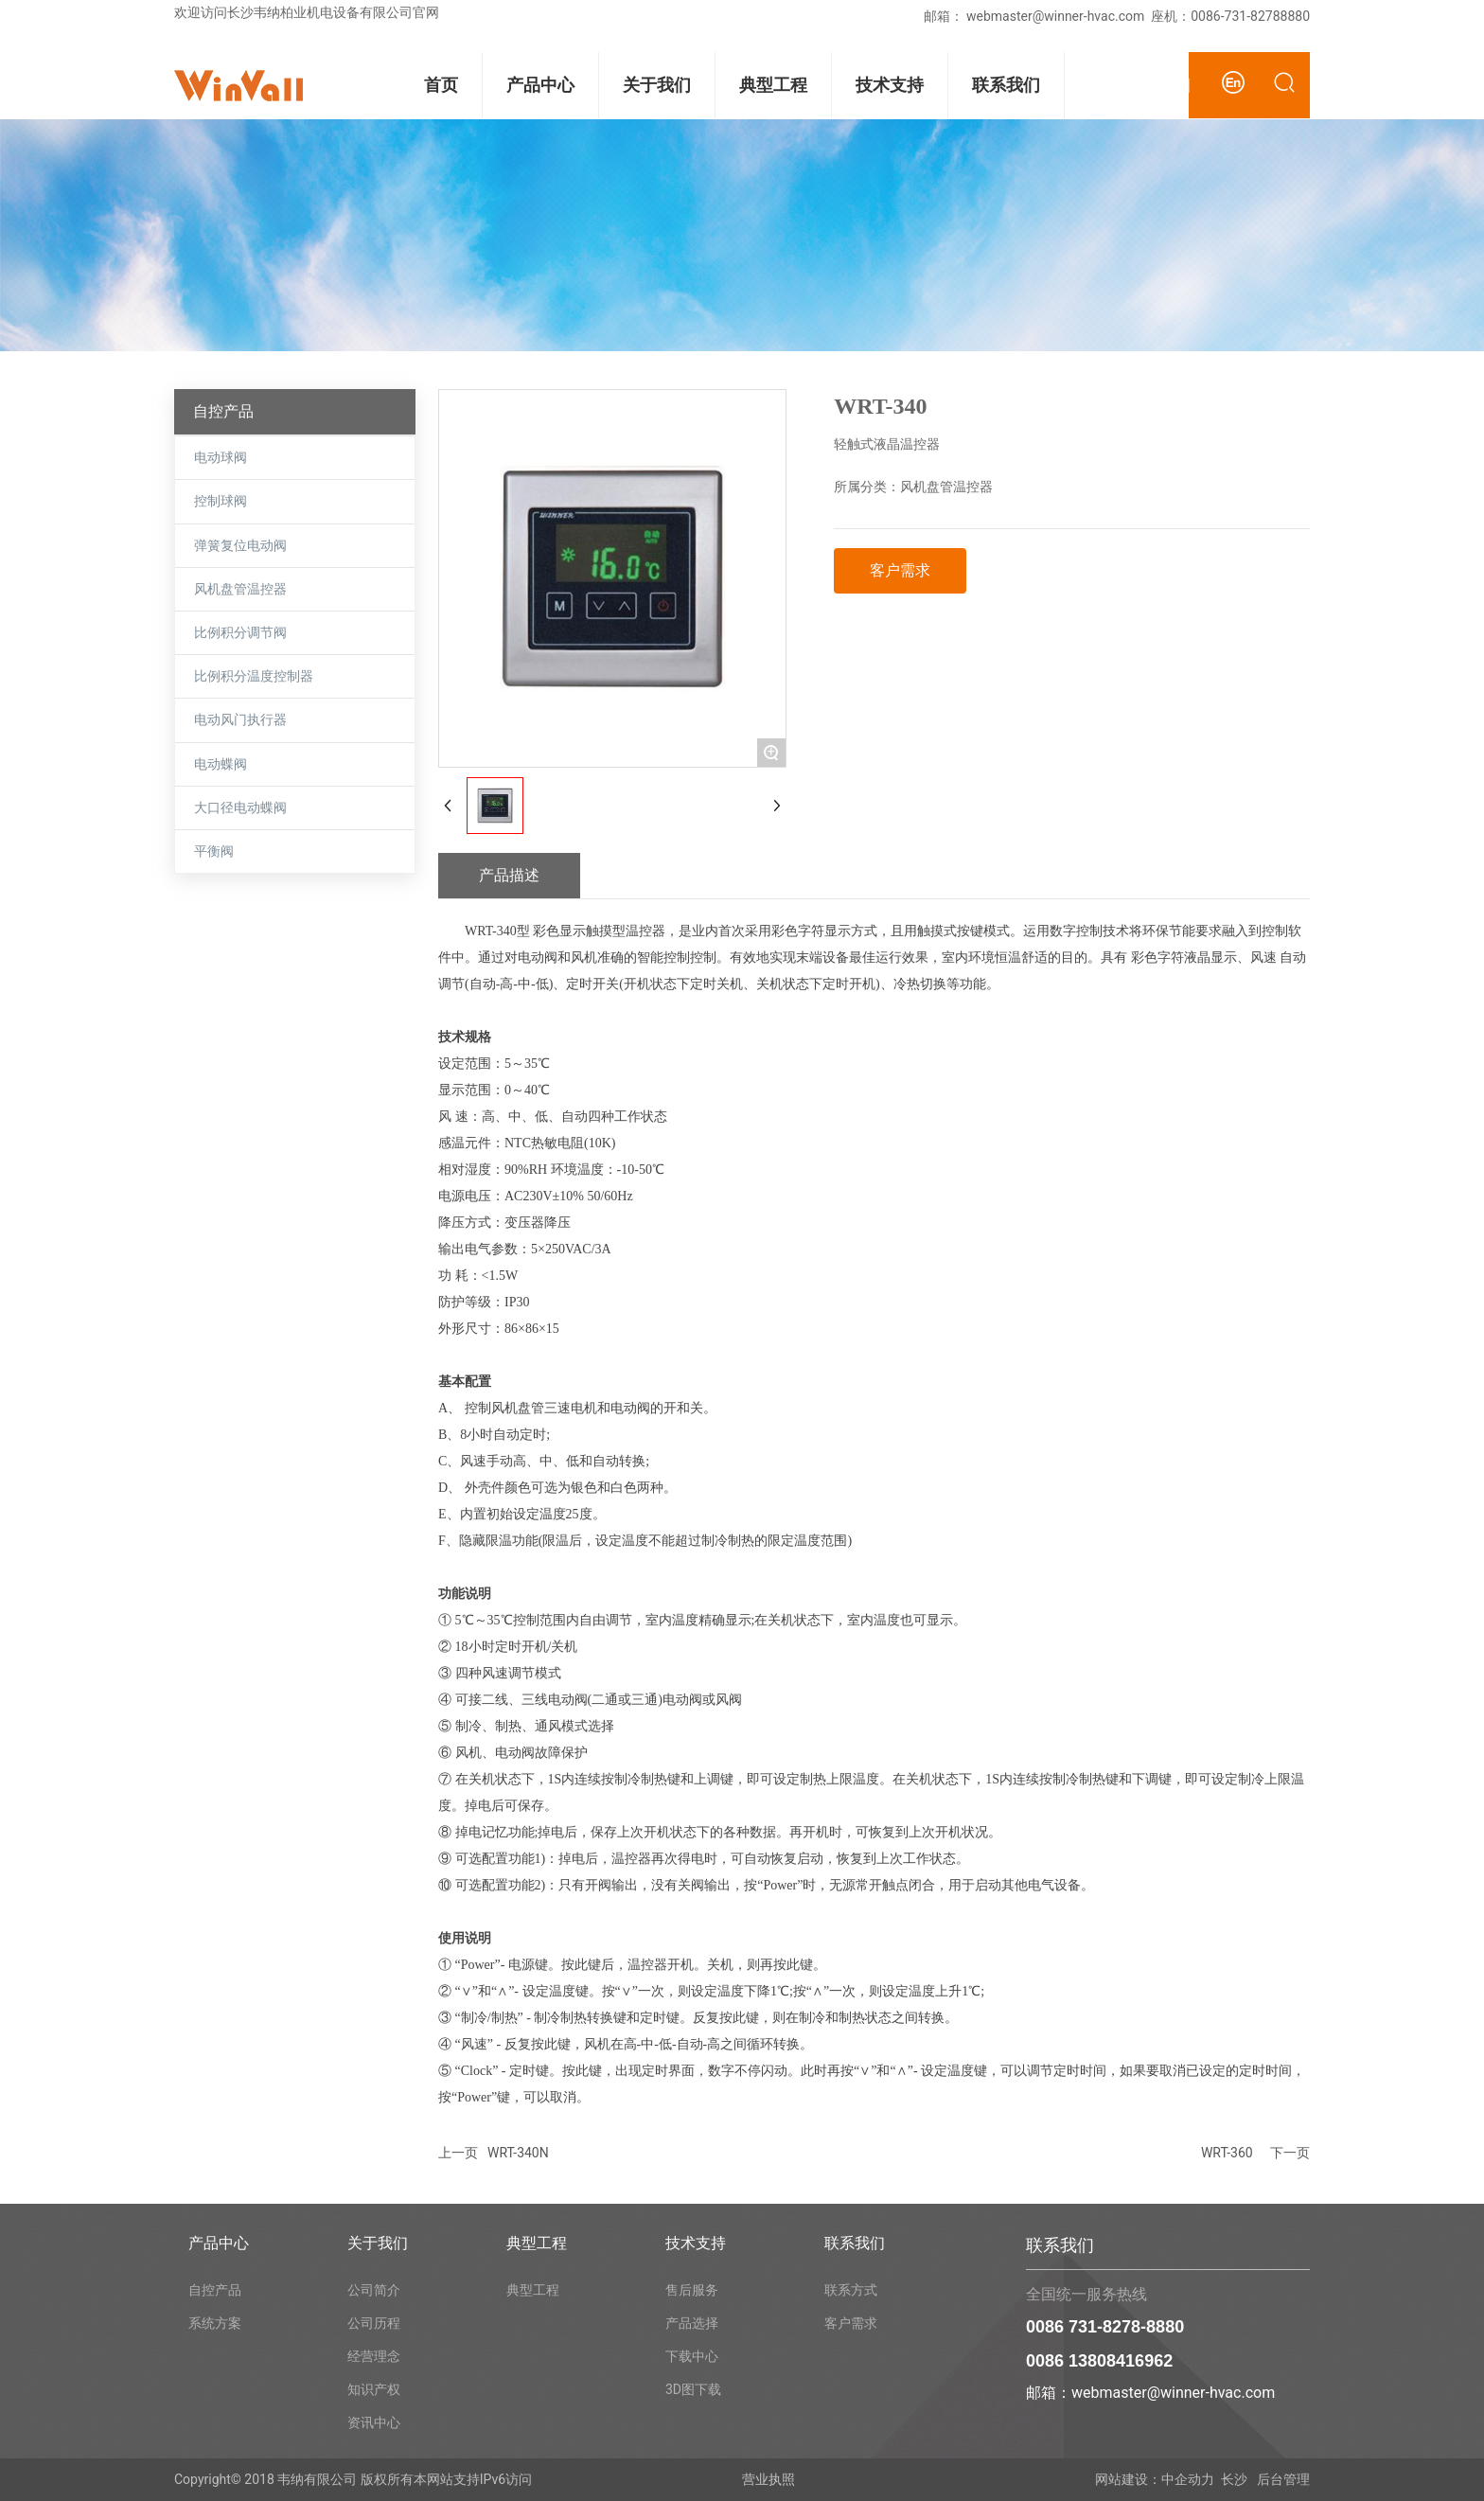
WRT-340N (518, 2152)
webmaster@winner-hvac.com (1055, 16)
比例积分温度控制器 (253, 676)
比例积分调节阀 (240, 633)
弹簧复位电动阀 (240, 546)
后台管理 (1282, 2479)
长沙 (1234, 2479)
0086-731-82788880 (1250, 16)
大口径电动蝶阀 (240, 808)
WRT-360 (1227, 2152)
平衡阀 (214, 851)
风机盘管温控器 (240, 589)
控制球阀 (220, 501)
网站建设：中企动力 (1154, 2479)
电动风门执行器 (240, 720)
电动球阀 (220, 458)
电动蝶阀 (220, 764)
